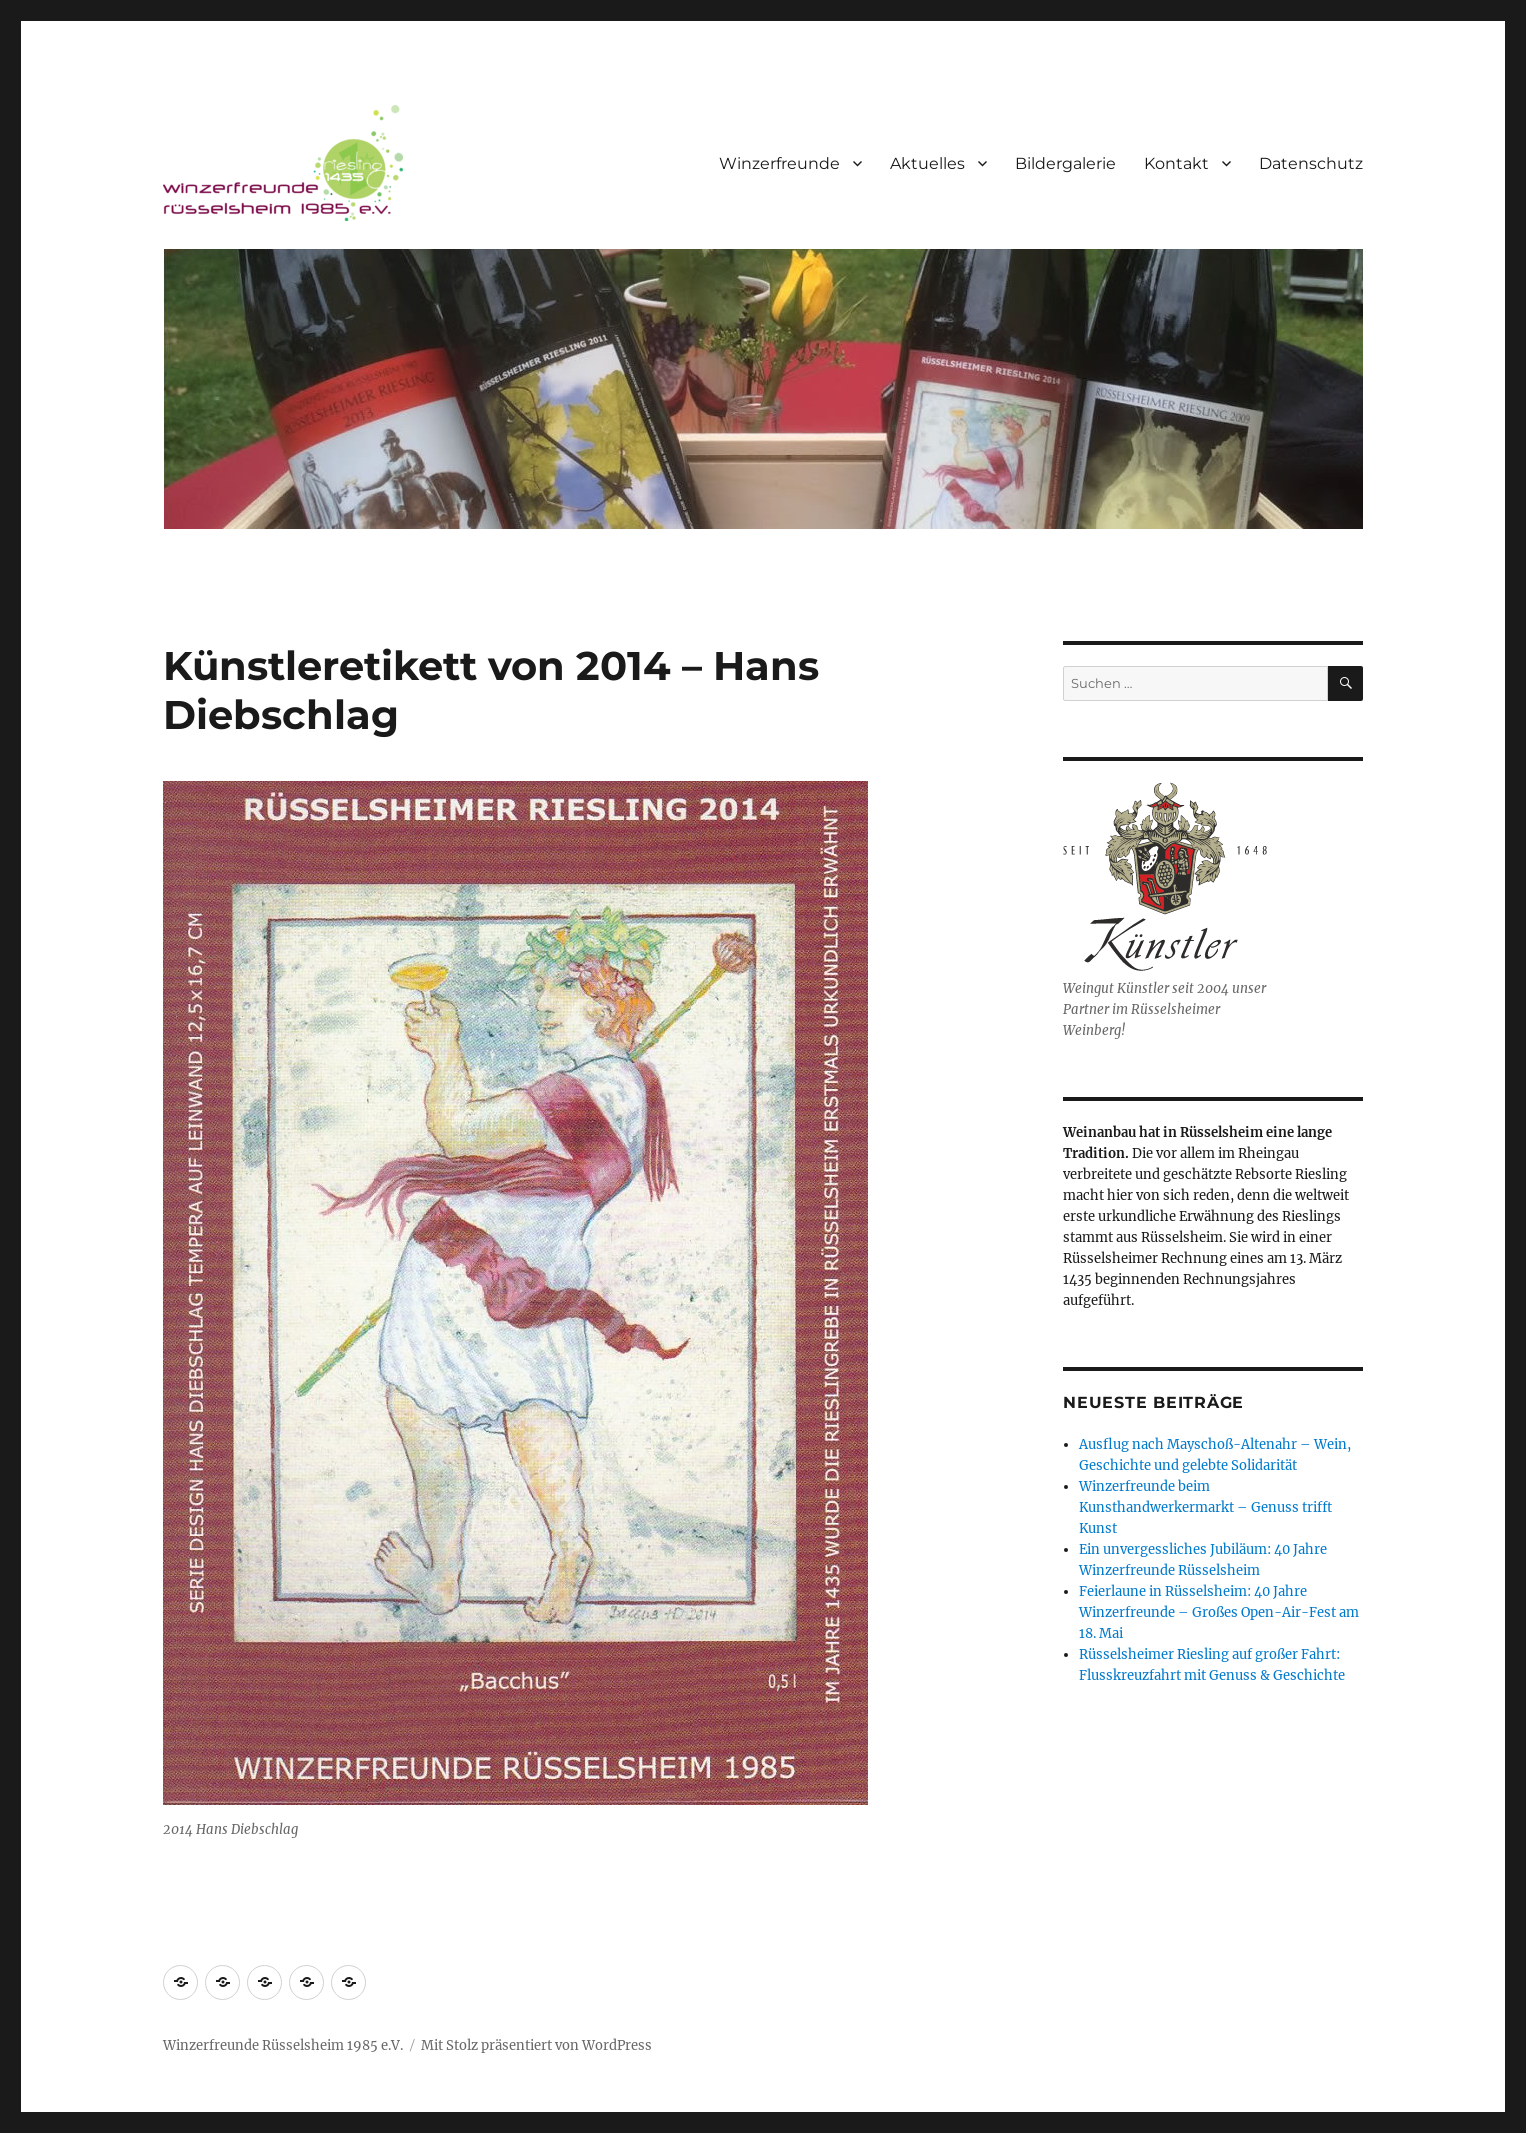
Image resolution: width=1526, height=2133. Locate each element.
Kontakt (1176, 163)
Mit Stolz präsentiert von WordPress (536, 2045)
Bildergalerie (1065, 163)
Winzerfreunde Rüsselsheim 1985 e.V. (283, 2045)
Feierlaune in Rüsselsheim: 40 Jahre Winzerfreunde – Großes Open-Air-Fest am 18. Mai (1219, 1612)
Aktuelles (927, 163)
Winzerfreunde (779, 163)
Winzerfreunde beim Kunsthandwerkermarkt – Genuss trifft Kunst (1205, 1507)
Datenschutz (1311, 163)
